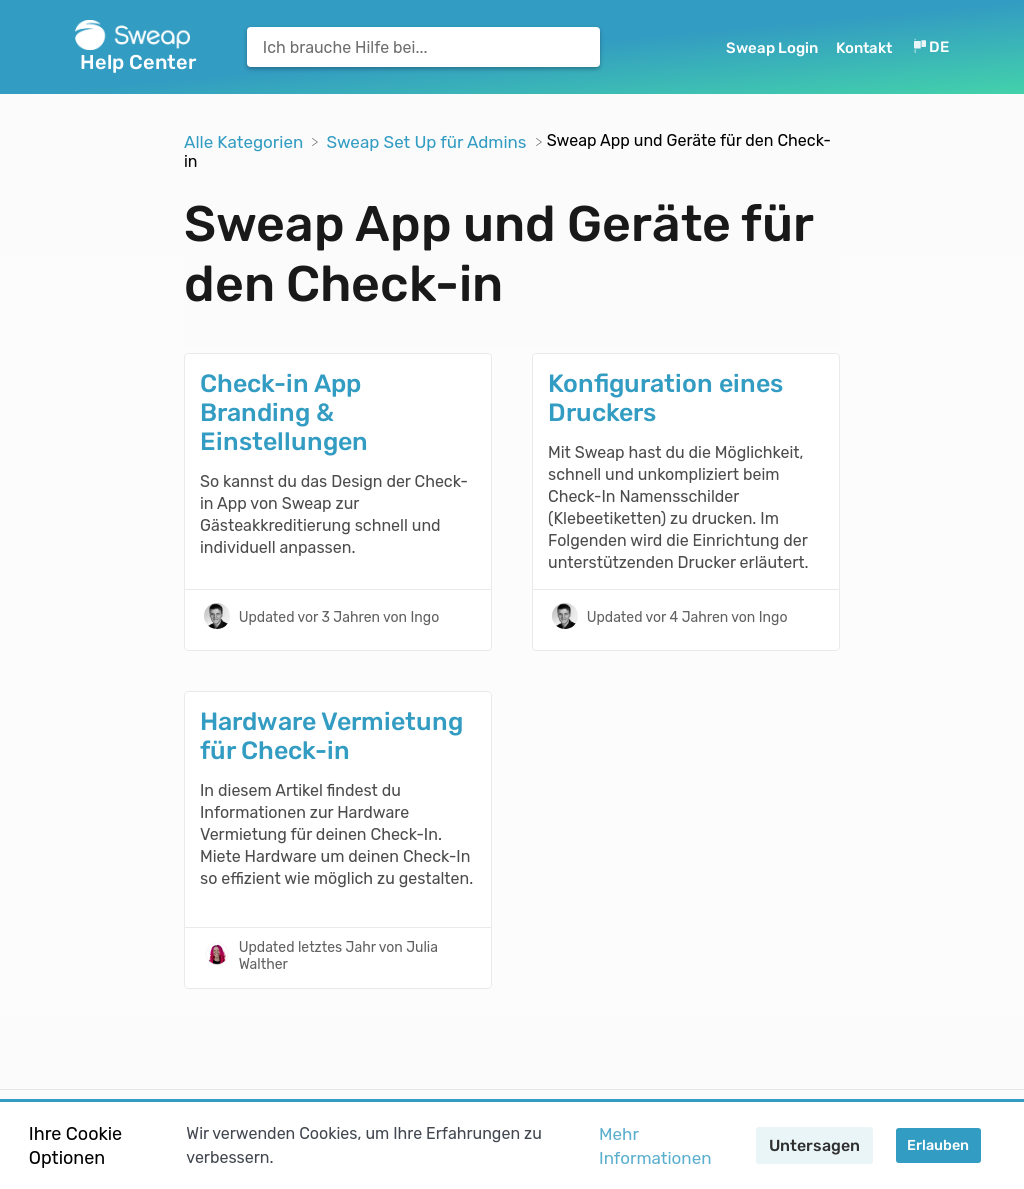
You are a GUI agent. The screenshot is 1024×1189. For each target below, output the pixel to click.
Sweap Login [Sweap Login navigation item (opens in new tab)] (773, 48)
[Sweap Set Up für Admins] (428, 140)
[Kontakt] (866, 47)
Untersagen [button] (814, 1145)
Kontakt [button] (864, 48)
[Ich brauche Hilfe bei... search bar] (424, 47)
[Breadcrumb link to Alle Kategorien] (245, 140)
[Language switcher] (930, 47)
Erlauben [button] (938, 1145)
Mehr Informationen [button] (655, 1146)
